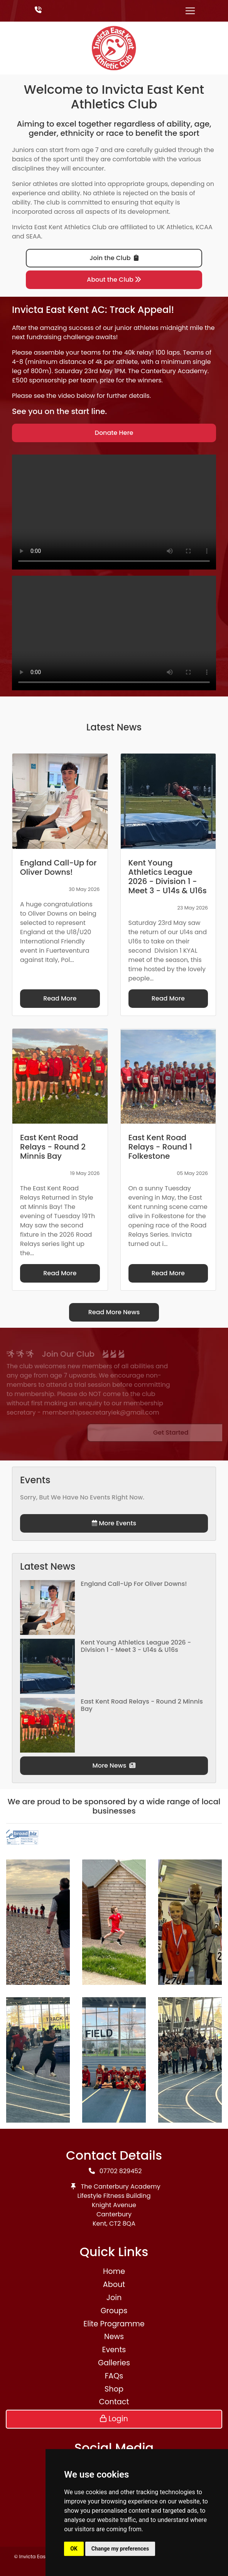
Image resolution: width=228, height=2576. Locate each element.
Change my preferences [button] (120, 2549)
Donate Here (114, 432)
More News (114, 1765)
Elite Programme (113, 2324)
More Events (114, 1523)
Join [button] (114, 2297)
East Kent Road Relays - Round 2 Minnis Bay (142, 1705)
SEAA (33, 236)
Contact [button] (114, 2402)
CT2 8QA (122, 2223)
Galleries (114, 2363)
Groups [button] (114, 2311)
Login (114, 2419)
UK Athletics (175, 227)
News (114, 2336)
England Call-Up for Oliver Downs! (134, 1583)
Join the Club (114, 258)
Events (114, 2349)
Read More (59, 998)
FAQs (114, 2376)
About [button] (114, 2284)
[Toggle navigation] (190, 11)
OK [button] (74, 2549)
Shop (114, 2389)
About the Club (114, 279)
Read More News (114, 1312)
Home (114, 2271)
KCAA (204, 227)
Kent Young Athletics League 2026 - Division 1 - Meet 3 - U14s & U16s (136, 1646)
